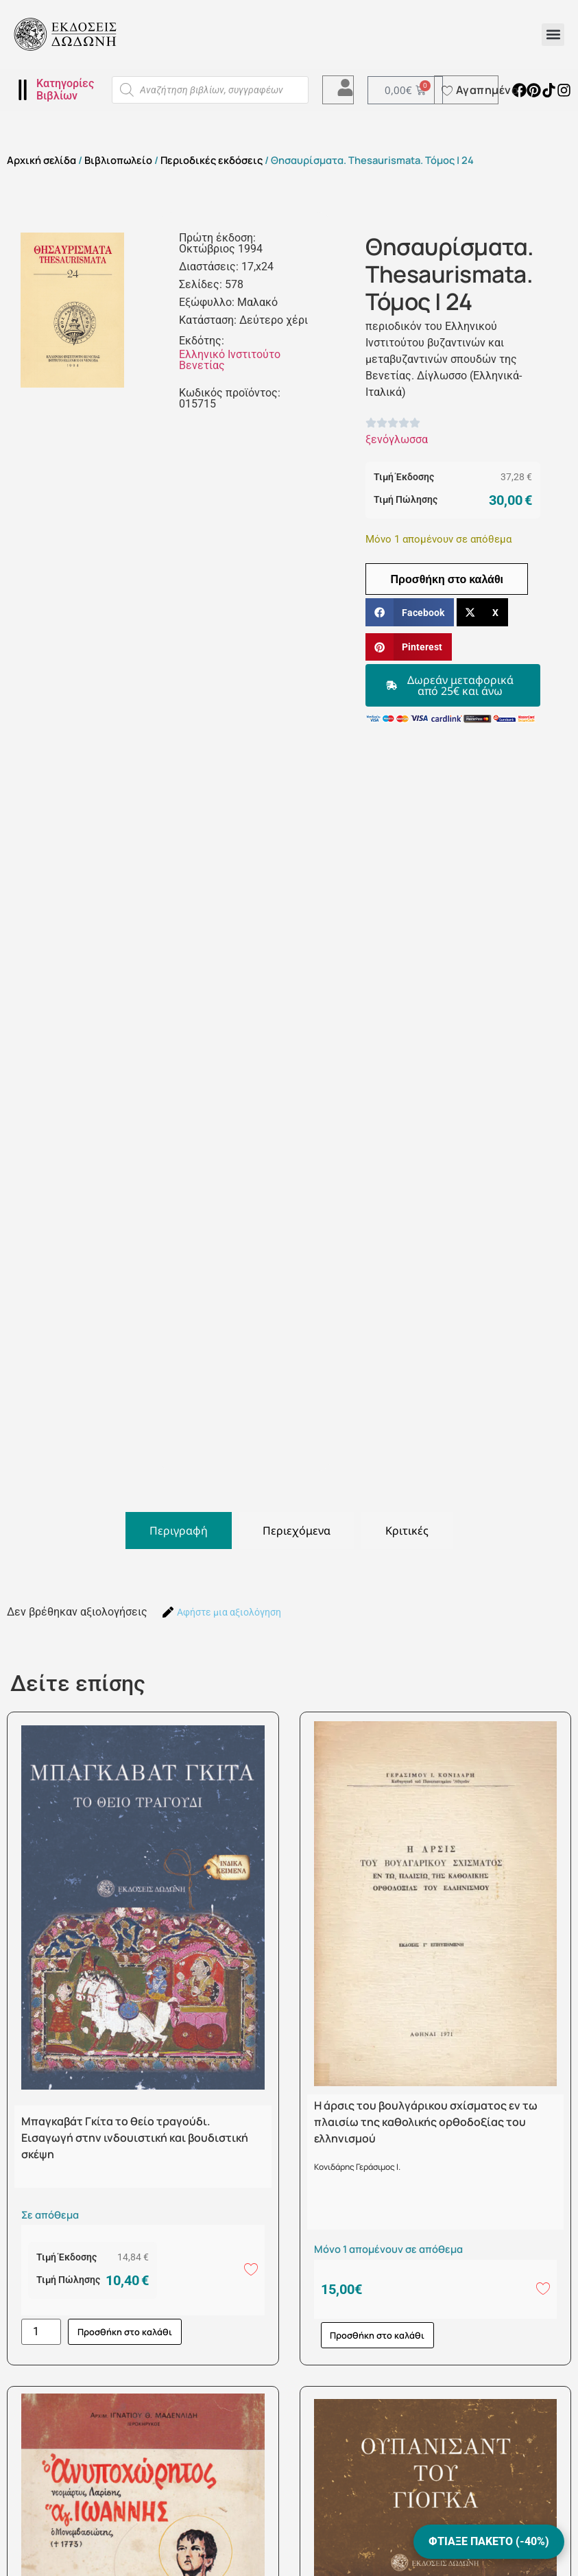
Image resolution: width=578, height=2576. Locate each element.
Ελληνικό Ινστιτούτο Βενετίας (229, 360)
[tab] (178, 1530)
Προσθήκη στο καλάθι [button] (124, 2332)
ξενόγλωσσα (396, 439)
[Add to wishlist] (251, 2269)
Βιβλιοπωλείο (118, 160)
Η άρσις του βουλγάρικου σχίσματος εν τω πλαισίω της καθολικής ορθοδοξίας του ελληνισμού (426, 2122)
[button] (553, 34)
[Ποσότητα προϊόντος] (41, 2332)
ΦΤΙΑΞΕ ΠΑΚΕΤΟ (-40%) (489, 2541)
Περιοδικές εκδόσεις (211, 160)
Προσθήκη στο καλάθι (446, 579)
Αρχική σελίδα (41, 160)
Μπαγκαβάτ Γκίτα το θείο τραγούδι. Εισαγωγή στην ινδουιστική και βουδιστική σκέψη (134, 2138)
